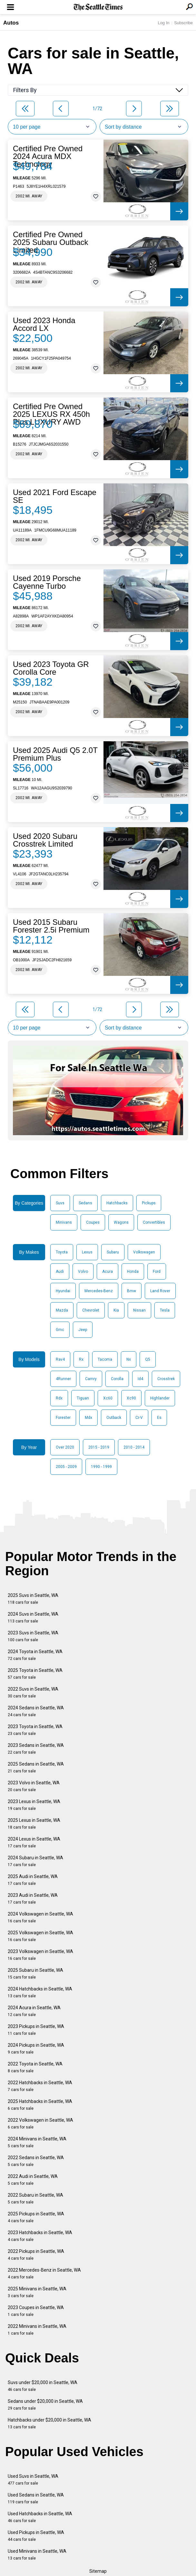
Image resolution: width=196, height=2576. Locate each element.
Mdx (88, 1417)
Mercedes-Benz (98, 1291)
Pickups (149, 1203)
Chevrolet (90, 1310)
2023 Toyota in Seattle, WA (35, 1730)
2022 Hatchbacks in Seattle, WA (40, 2086)
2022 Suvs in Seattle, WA (33, 1692)
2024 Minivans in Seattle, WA (37, 2142)
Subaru (113, 1252)
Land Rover (160, 1291)
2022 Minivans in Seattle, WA (37, 2330)
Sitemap (98, 2571)
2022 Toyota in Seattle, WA (35, 2067)
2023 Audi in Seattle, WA (33, 1899)
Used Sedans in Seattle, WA (36, 2498)
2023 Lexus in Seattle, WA (34, 1805)
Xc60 (108, 1398)
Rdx (59, 1398)
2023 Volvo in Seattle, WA (34, 1786)
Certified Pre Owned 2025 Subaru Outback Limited (50, 242)
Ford (157, 1271)
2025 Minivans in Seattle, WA (37, 2292)
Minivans (64, 1222)
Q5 (147, 1359)
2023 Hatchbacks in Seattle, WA (40, 2236)
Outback (113, 1417)
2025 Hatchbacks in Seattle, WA (40, 2105)
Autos (11, 23)
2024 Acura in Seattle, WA (34, 2011)
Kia (116, 1310)
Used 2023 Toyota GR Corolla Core (51, 668)
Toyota (62, 1252)
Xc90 (131, 1398)
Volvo (83, 1271)
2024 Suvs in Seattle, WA (33, 1617)
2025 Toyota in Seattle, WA (35, 1674)
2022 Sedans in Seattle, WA (36, 2161)
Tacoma (105, 1359)
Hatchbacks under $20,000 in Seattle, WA (49, 2423)
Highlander (160, 1398)
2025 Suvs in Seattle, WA (33, 1599)
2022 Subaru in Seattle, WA (35, 2198)
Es (159, 1417)
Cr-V (139, 1417)
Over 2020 (65, 1447)
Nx (128, 1359)
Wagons (121, 1222)
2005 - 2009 (66, 1466)
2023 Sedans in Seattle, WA (36, 1749)
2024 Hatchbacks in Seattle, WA (40, 1992)
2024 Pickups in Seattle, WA (36, 2048)
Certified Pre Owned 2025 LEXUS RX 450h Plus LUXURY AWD (51, 414)
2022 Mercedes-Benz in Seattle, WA (44, 2273)
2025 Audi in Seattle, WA (33, 1880)
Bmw (131, 1291)
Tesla (165, 1310)
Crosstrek (166, 1379)
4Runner (63, 1379)
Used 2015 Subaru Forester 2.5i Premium (51, 926)
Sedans (85, 1203)
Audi (60, 1271)
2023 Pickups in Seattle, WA (36, 2030)
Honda (133, 1271)
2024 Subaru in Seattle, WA (35, 1861)
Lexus (87, 1252)
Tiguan (83, 1398)
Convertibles (154, 1222)
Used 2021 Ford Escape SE (54, 496)
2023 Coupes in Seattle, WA (36, 2311)
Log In (163, 22)
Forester (63, 1417)
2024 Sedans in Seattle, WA (36, 1711)
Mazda (62, 1310)
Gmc (60, 1329)
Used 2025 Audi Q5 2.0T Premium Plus (55, 754)
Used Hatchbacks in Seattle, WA (40, 2517)
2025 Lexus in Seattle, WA (34, 1824)
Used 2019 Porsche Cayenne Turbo (47, 582)
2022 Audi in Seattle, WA (33, 2180)
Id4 (140, 1379)
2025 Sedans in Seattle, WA (36, 1767)
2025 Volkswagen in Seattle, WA (40, 1936)
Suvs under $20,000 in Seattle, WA (42, 2386)
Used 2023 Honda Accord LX (44, 324)
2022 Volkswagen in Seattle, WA (40, 2123)
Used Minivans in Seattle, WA (37, 2554)
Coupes (93, 1222)
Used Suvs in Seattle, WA (33, 2480)
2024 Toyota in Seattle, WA (35, 1655)
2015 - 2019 (98, 1447)
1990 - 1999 (101, 1466)
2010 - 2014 (133, 1447)
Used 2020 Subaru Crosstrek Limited (45, 840)
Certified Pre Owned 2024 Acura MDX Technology (48, 156)
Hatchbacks (117, 1203)
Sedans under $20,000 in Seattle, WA (45, 2405)
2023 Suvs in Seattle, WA (33, 1636)
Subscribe (183, 22)
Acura (107, 1271)
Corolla (117, 1379)
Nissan (139, 1310)
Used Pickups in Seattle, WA (36, 2536)
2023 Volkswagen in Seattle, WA (40, 1955)
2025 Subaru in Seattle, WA (35, 1974)
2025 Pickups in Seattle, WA (36, 2217)
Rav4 (60, 1359)
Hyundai (63, 1291)
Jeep (82, 1329)
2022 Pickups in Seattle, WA (36, 2255)
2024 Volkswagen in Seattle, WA (40, 1917)
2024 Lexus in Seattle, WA (34, 1842)
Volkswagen (144, 1252)
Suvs (60, 1203)
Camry (91, 1379)
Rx (81, 1359)
